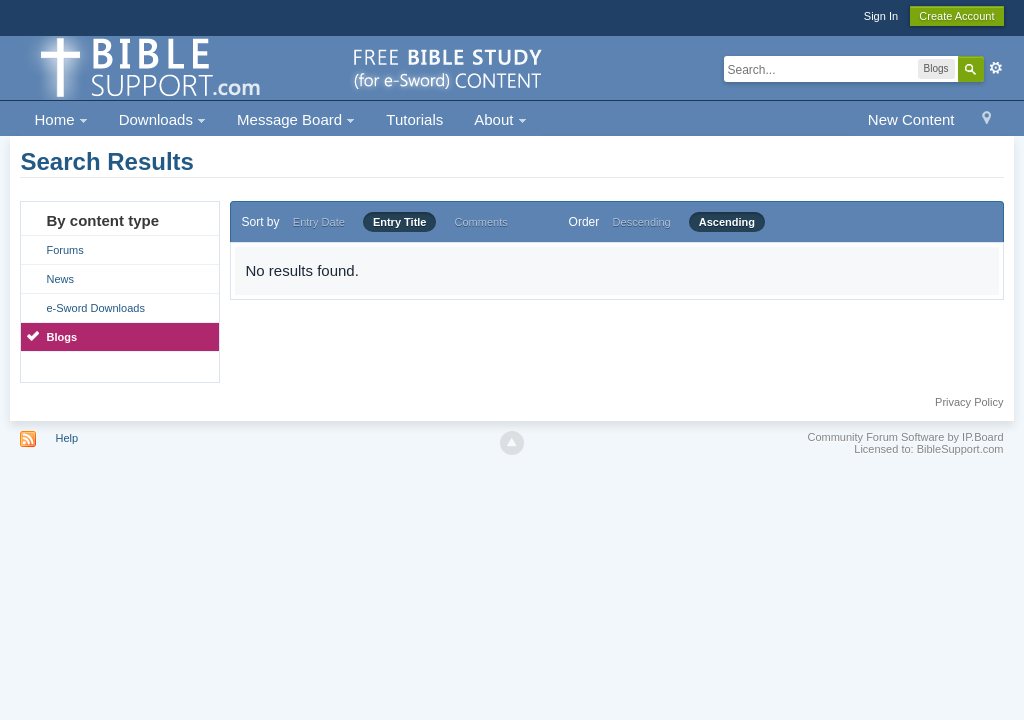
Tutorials (414, 119)
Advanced (996, 68)
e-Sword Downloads (95, 308)
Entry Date (319, 222)
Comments (481, 222)
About (500, 119)
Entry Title (400, 222)
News (60, 279)
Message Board (296, 119)
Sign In (881, 16)
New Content (911, 119)
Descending (642, 222)
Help (67, 438)
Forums (64, 250)
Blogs (61, 337)
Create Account (956, 16)
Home (60, 119)
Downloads (162, 119)
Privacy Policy (969, 402)
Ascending (727, 222)
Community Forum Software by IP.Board (905, 437)
